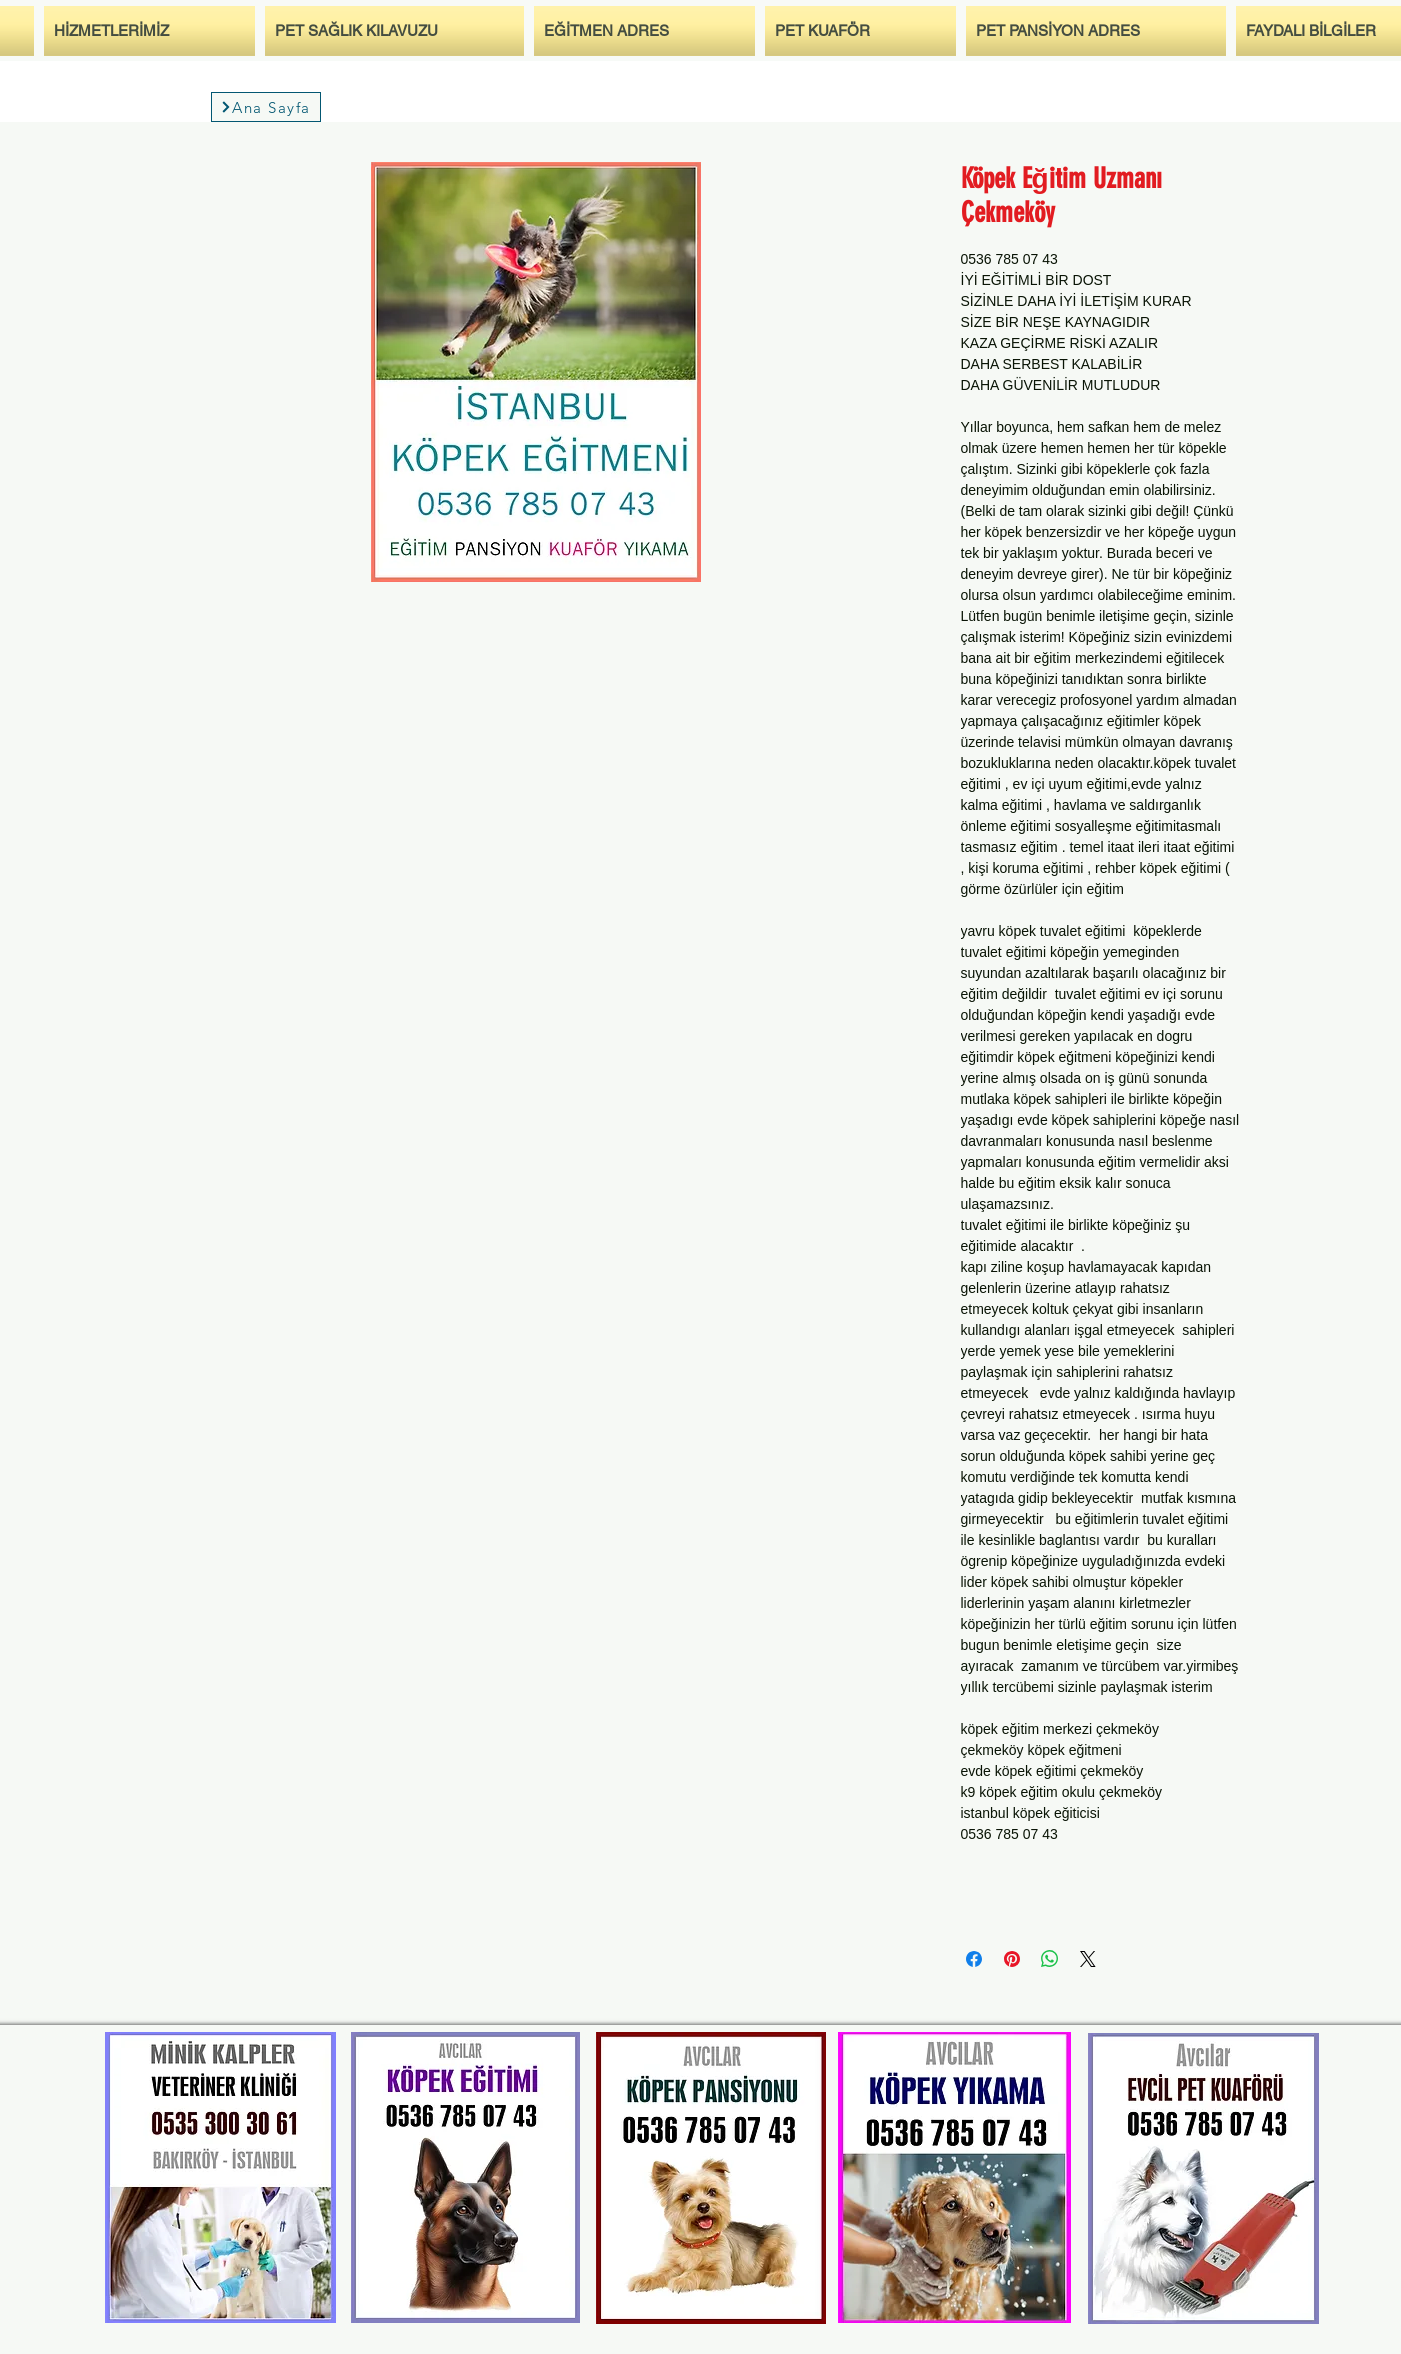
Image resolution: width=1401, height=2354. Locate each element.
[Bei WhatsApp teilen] (1050, 1959)
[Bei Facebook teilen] (974, 1959)
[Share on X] (1088, 1959)
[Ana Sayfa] (266, 107)
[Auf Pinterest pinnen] (1012, 1959)
